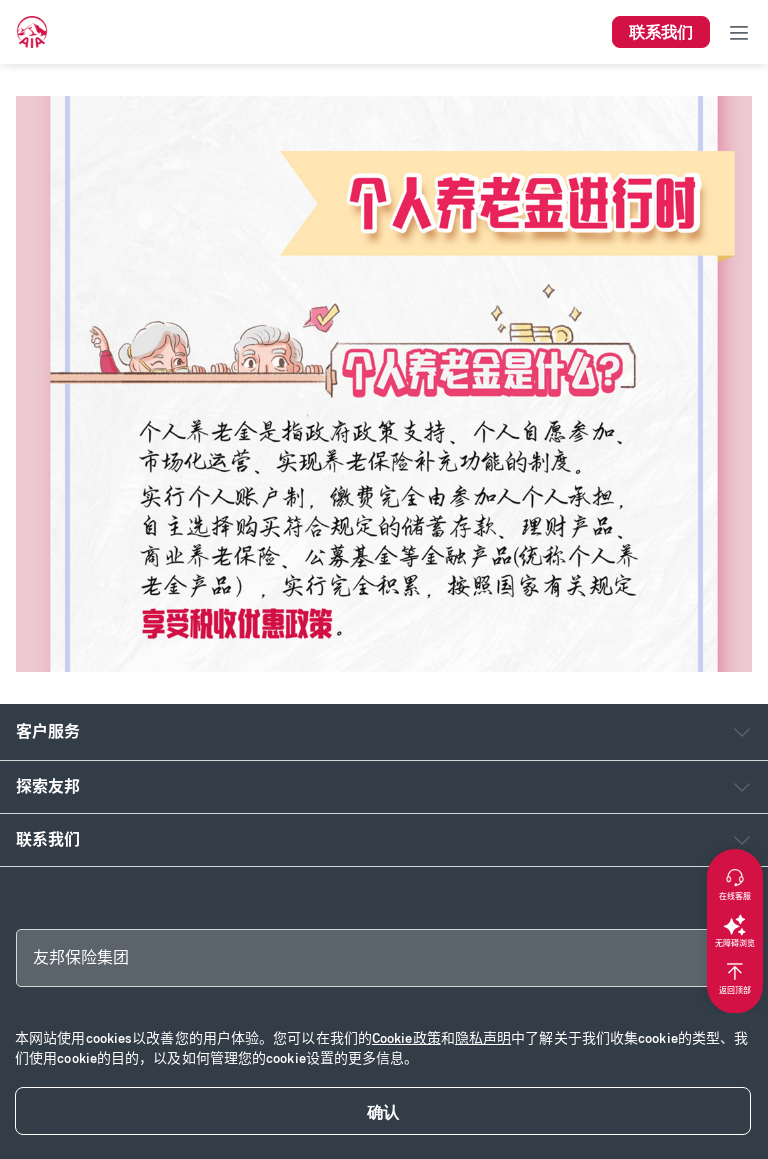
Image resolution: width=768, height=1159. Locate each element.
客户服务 (48, 731)
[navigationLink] (32, 32)
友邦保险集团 (81, 957)
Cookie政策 (406, 1038)
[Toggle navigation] (739, 32)
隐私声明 (483, 1038)
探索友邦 (48, 786)
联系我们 (48, 839)
